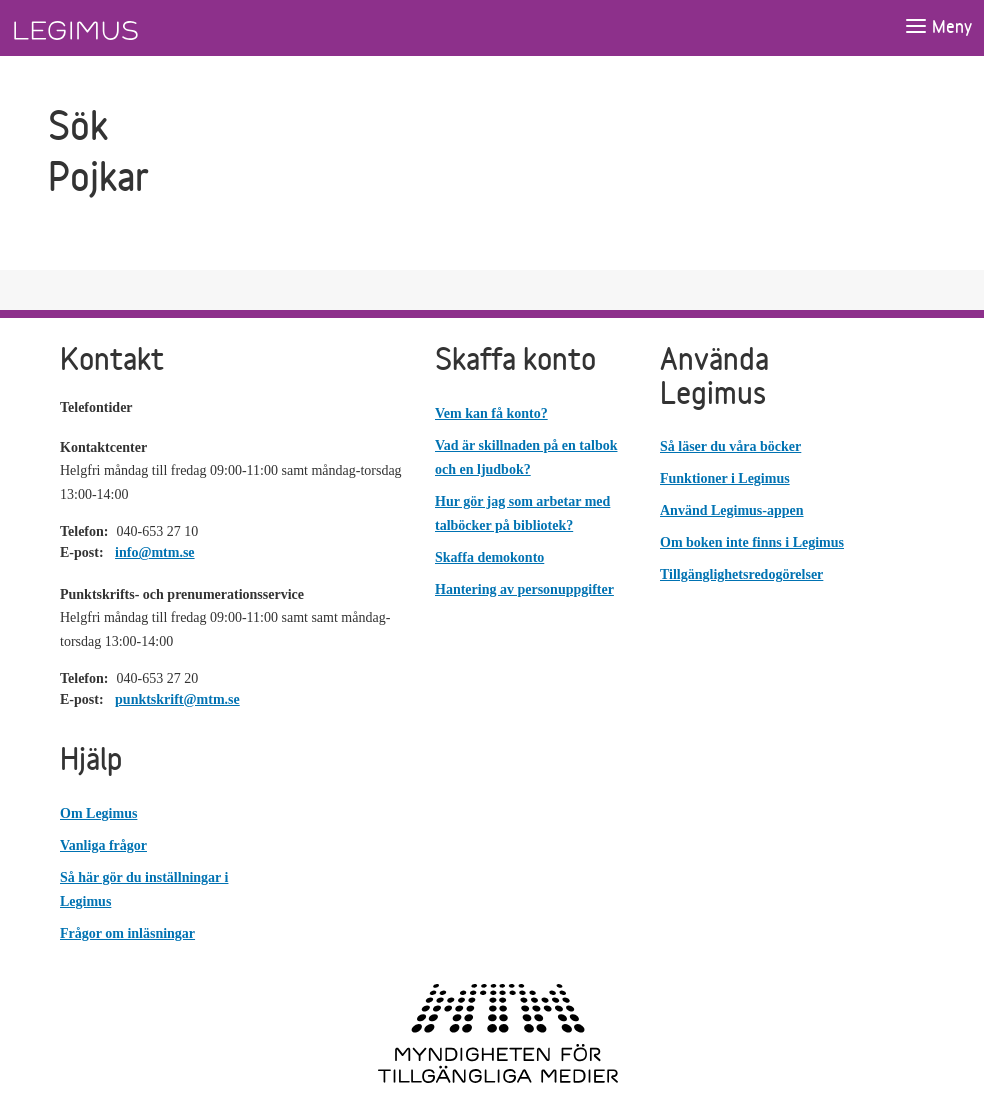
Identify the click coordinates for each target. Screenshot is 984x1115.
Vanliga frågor (103, 845)
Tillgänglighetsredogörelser (741, 574)
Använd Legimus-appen (732, 510)
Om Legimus (98, 813)
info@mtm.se (155, 552)
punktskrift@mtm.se (177, 699)
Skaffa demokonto (489, 557)
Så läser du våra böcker (730, 446)
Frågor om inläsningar (127, 933)
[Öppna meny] (938, 27)
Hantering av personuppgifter (524, 589)
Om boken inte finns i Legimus (752, 542)
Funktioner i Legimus (725, 478)
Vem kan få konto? (491, 413)
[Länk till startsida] (113, 28)
